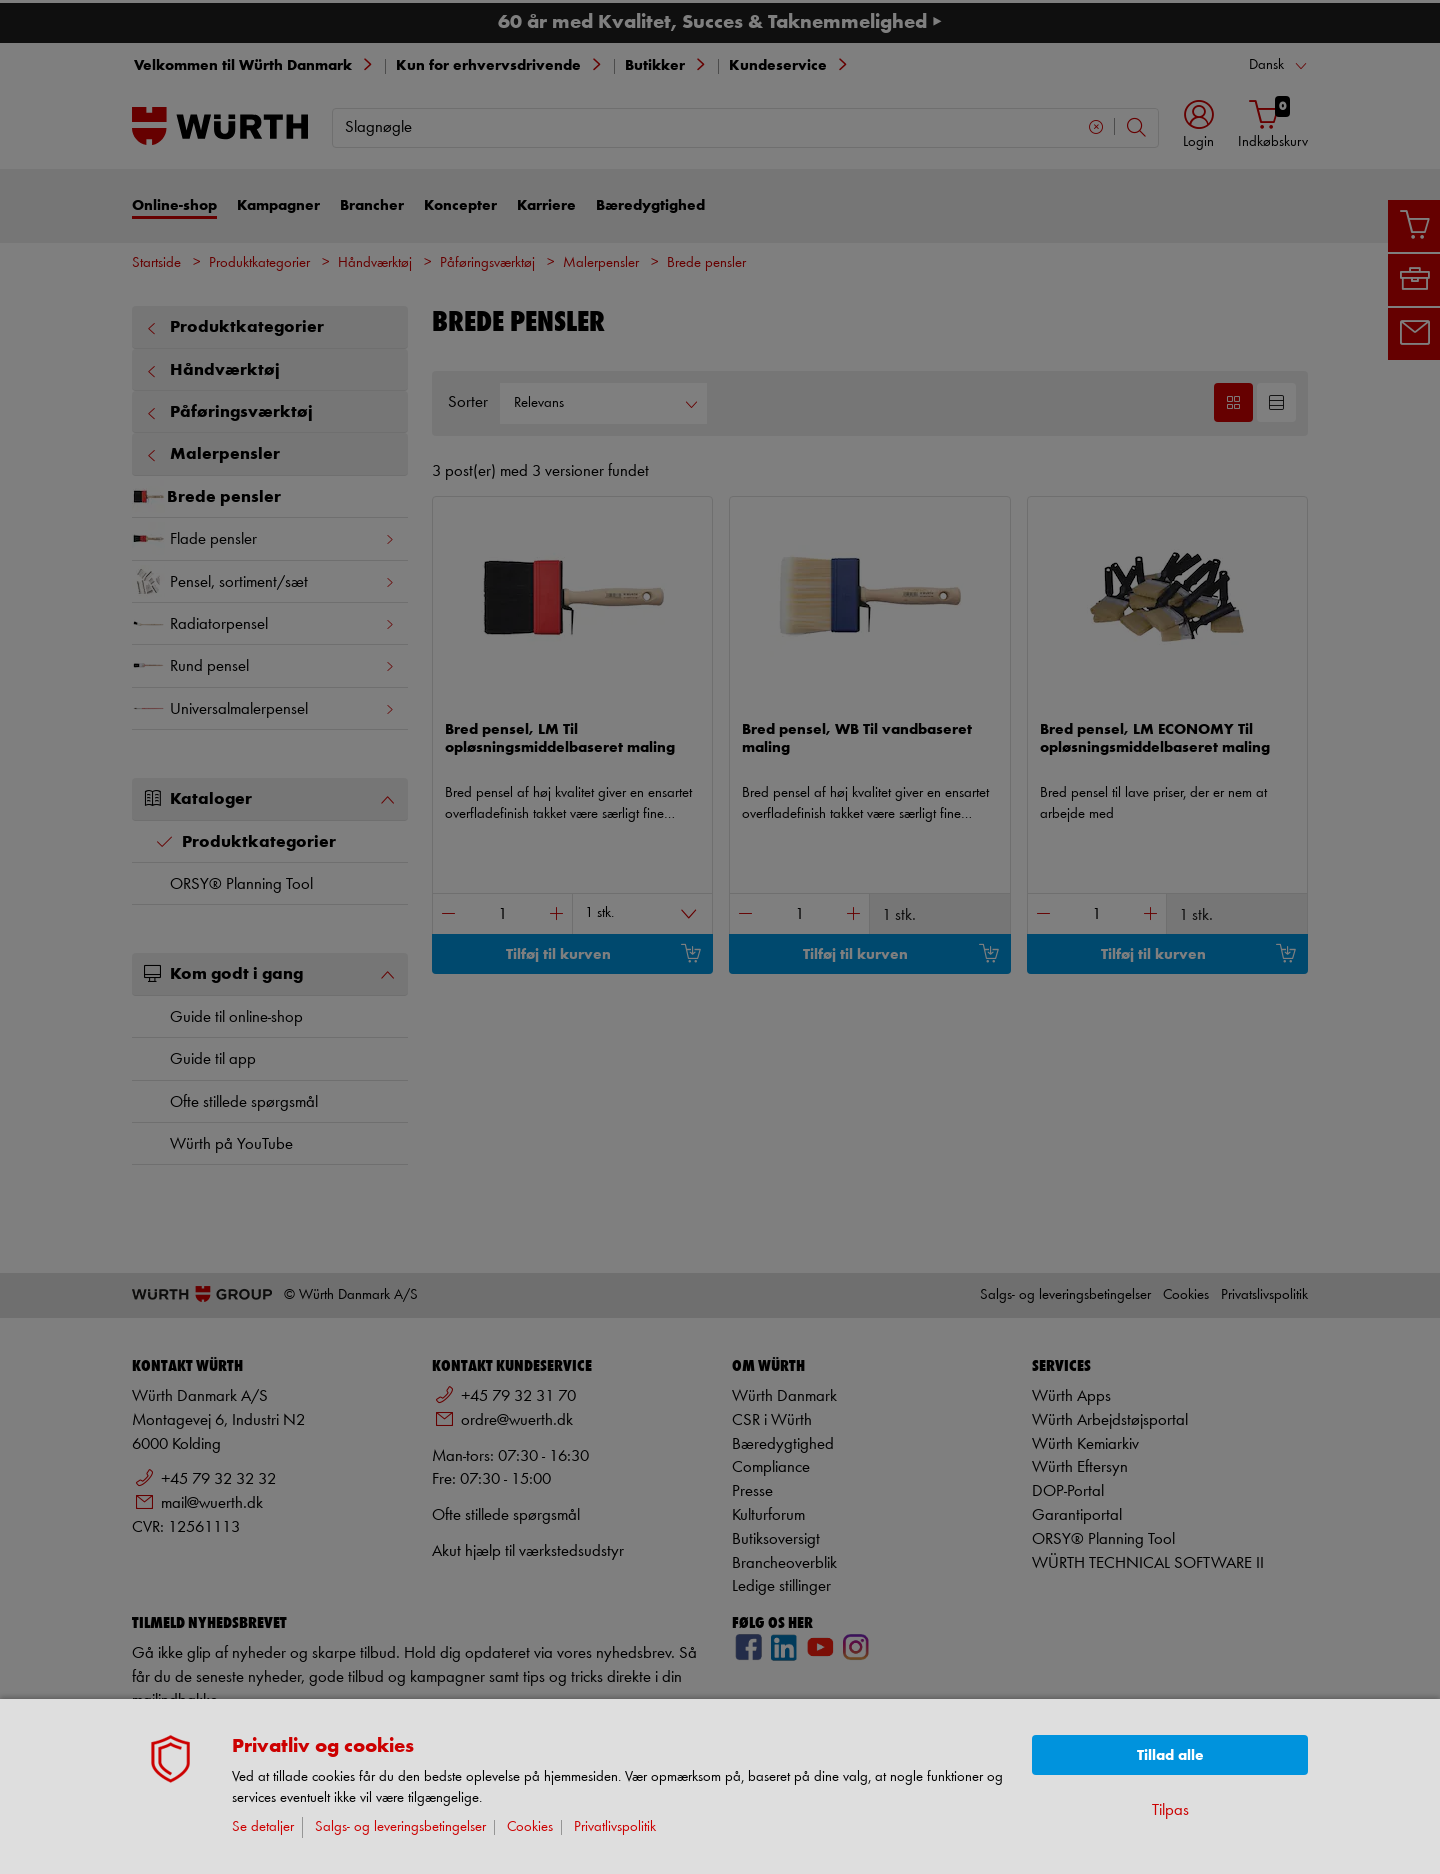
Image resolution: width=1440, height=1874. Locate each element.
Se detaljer (263, 1827)
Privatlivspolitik (615, 1827)
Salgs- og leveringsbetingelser (400, 1827)
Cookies (530, 1827)
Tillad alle (1170, 1755)
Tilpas (1170, 1810)
